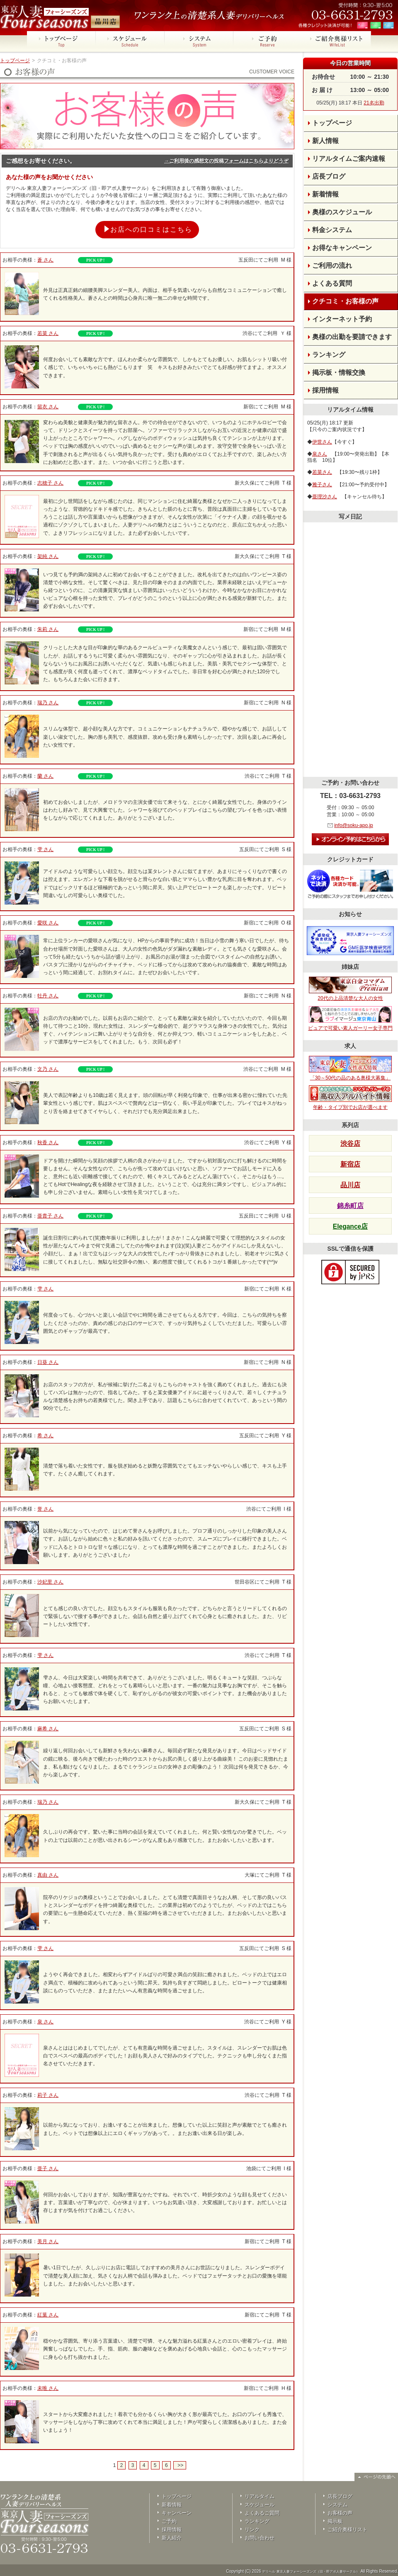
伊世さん (322, 442)
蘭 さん (45, 776)
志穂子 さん (50, 483)
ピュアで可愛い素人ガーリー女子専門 (350, 1018)
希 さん (45, 1435)
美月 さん (47, 2241)
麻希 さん (47, 1729)
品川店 (350, 1185)
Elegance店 (350, 1226)
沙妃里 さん (50, 1582)
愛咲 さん (47, 923)
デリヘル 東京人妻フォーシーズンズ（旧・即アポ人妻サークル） (310, 2572)
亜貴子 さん (50, 1216)
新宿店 (350, 1164)
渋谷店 (350, 1143)
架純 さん (47, 556)
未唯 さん (47, 2388)
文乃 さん (47, 1069)
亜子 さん (47, 2168)
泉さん (319, 454)
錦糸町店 (350, 1205)
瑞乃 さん (47, 703)
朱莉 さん (47, 629)
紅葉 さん (47, 2315)
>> (179, 2465)
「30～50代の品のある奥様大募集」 (350, 1068)
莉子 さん (47, 2095)
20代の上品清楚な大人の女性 (350, 989)
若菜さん (322, 472)
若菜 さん (47, 333)
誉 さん (45, 1509)
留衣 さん (47, 407)
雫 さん (45, 849)
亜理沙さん (324, 497)
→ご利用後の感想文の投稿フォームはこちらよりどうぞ (226, 161)
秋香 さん (47, 1142)
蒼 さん (45, 260)
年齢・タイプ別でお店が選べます (350, 1097)
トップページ (15, 60)
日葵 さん (47, 1362)
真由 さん (47, 1875)
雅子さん (322, 485)
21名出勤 (374, 103)
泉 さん (45, 2022)
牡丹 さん (47, 996)
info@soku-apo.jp (353, 825)
